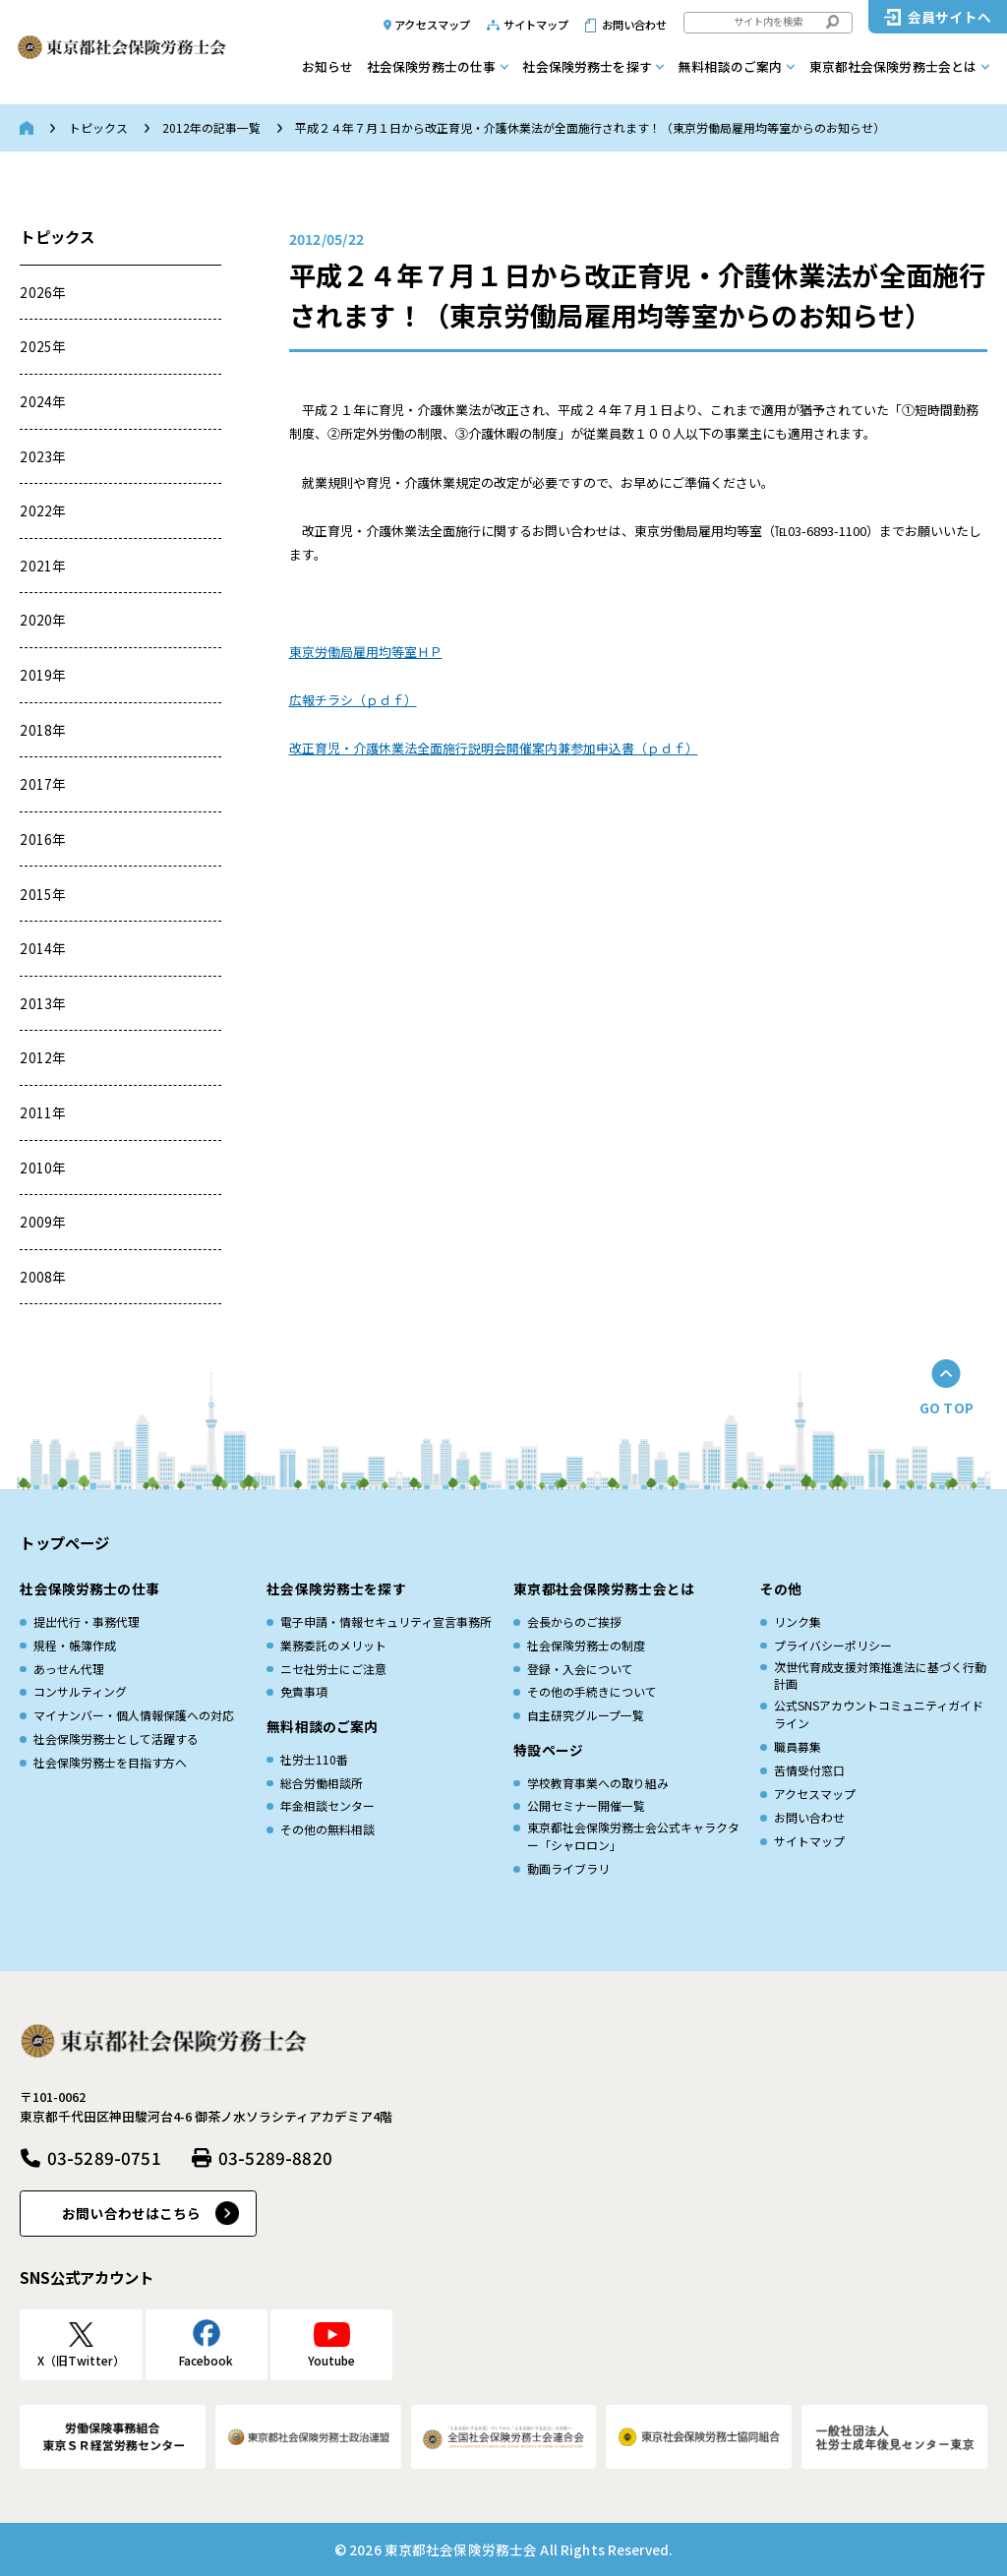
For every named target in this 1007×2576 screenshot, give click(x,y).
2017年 (43, 784)
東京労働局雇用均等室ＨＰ (366, 651)
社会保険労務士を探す (586, 66)
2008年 (43, 1277)
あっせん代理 (68, 1668)
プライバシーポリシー (833, 1645)
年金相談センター (327, 1805)
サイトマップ (536, 24)
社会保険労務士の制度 (586, 1645)
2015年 (43, 894)
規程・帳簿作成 (74, 1645)
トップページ (64, 1542)
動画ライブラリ (568, 1868)
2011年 (43, 1112)
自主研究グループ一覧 (585, 1715)
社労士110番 (314, 1759)
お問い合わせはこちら (131, 2213)
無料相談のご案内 (730, 66)
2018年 (43, 730)
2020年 (43, 619)
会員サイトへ (949, 17)
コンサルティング (80, 1691)
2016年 (43, 839)
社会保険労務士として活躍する (116, 1738)
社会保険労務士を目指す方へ (110, 1762)
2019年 (43, 675)
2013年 (43, 1003)
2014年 (43, 948)
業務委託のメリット (333, 1645)
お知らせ (327, 66)
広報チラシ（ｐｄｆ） (353, 699)
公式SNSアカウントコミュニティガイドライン (878, 1714)
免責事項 (303, 1691)
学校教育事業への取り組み (598, 1782)
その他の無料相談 (327, 1829)
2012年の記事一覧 (211, 127)
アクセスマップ (432, 24)
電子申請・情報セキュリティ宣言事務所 (386, 1621)
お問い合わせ (635, 24)
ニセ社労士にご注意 (333, 1668)
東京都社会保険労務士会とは (893, 66)
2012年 (43, 1057)
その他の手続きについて (592, 1691)
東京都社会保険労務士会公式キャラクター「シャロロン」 (633, 1836)
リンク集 (797, 1621)
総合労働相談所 (321, 1782)
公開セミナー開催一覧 (586, 1805)
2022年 (43, 510)
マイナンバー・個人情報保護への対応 (133, 1715)
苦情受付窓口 (809, 1770)
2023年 (43, 456)
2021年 (43, 565)
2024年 (43, 401)
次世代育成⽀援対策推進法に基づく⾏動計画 (880, 1675)
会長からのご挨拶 (574, 1621)
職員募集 (797, 1746)
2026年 (43, 292)
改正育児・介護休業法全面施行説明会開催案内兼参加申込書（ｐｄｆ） (493, 748)
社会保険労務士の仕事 (431, 66)
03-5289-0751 (104, 2157)
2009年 (43, 1221)
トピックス (98, 127)
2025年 (43, 346)
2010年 (43, 1167)
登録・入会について (580, 1668)
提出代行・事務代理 (86, 1621)
